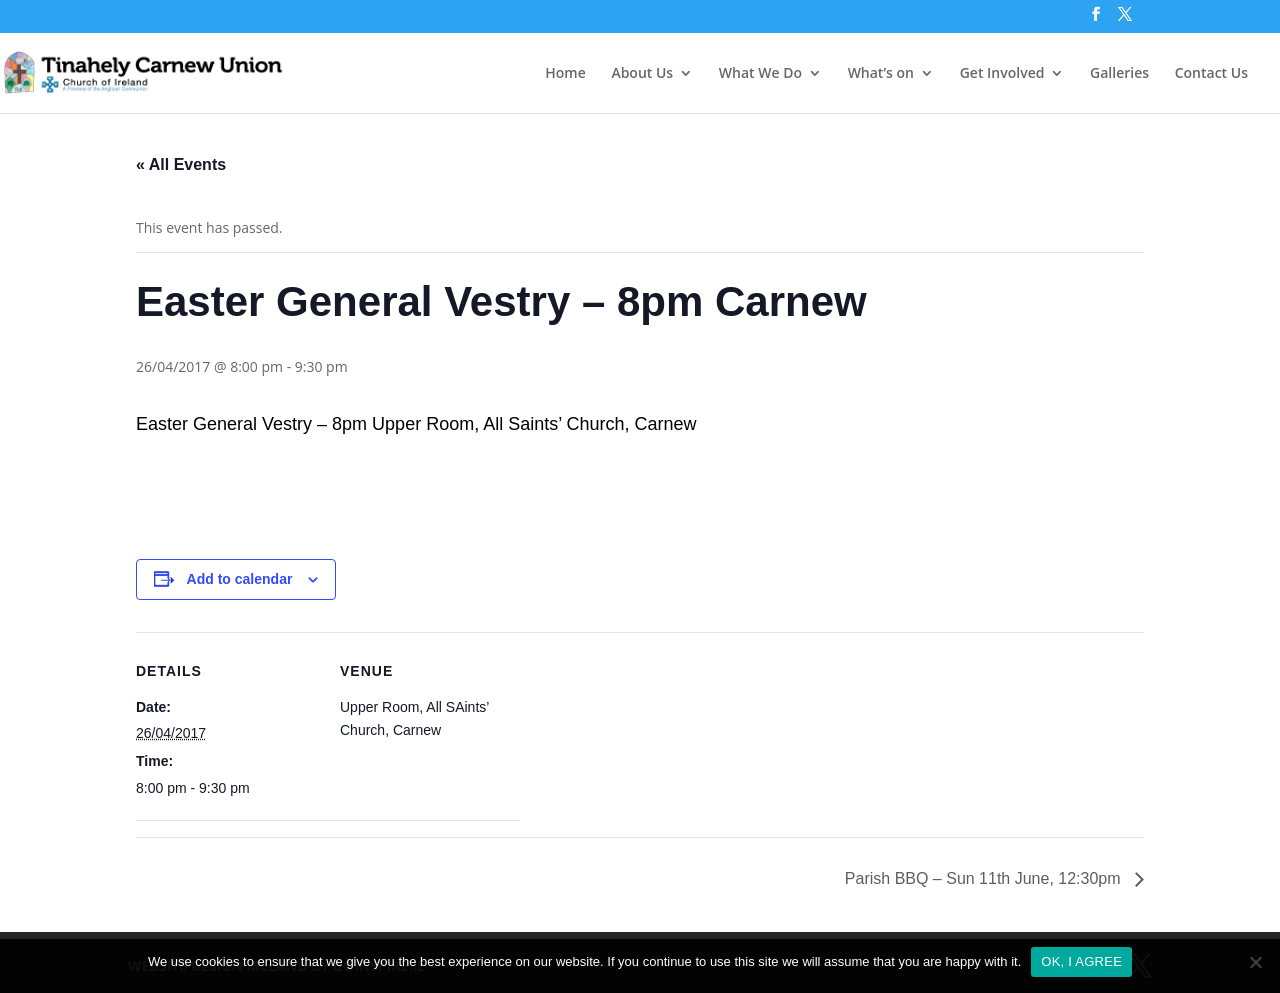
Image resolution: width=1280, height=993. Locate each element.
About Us (642, 74)
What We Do (760, 74)
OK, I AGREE (1081, 961)
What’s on (881, 74)
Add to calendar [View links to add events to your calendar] (240, 579)
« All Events (181, 164)
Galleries (1119, 74)
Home (565, 74)
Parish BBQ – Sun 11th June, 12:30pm (985, 878)
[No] (1255, 962)
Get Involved (1002, 74)
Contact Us (1211, 74)
